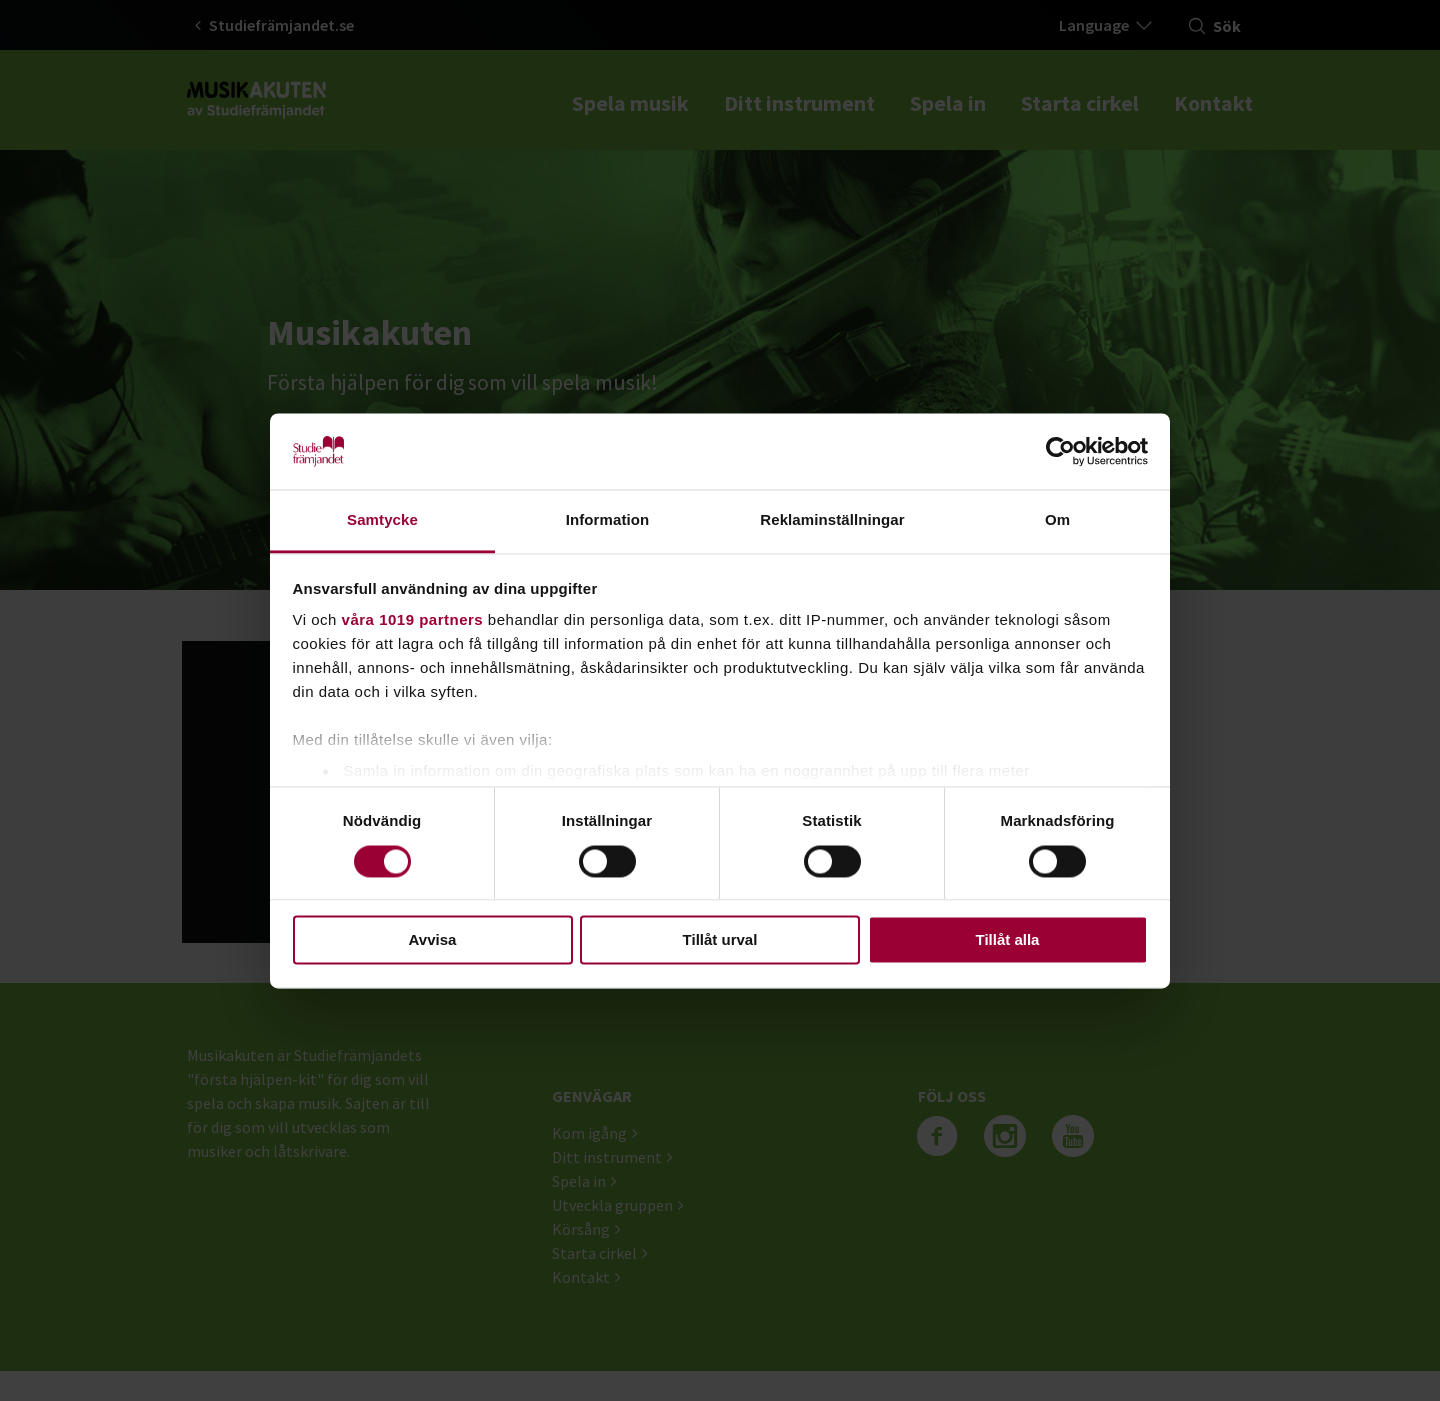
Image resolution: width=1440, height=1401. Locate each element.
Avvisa (433, 940)
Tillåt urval (720, 940)
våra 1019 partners (413, 620)
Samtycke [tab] (382, 520)
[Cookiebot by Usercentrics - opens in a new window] (1060, 451)
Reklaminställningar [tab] (832, 520)
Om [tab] (1057, 520)
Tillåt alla (1008, 940)
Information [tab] (608, 520)
